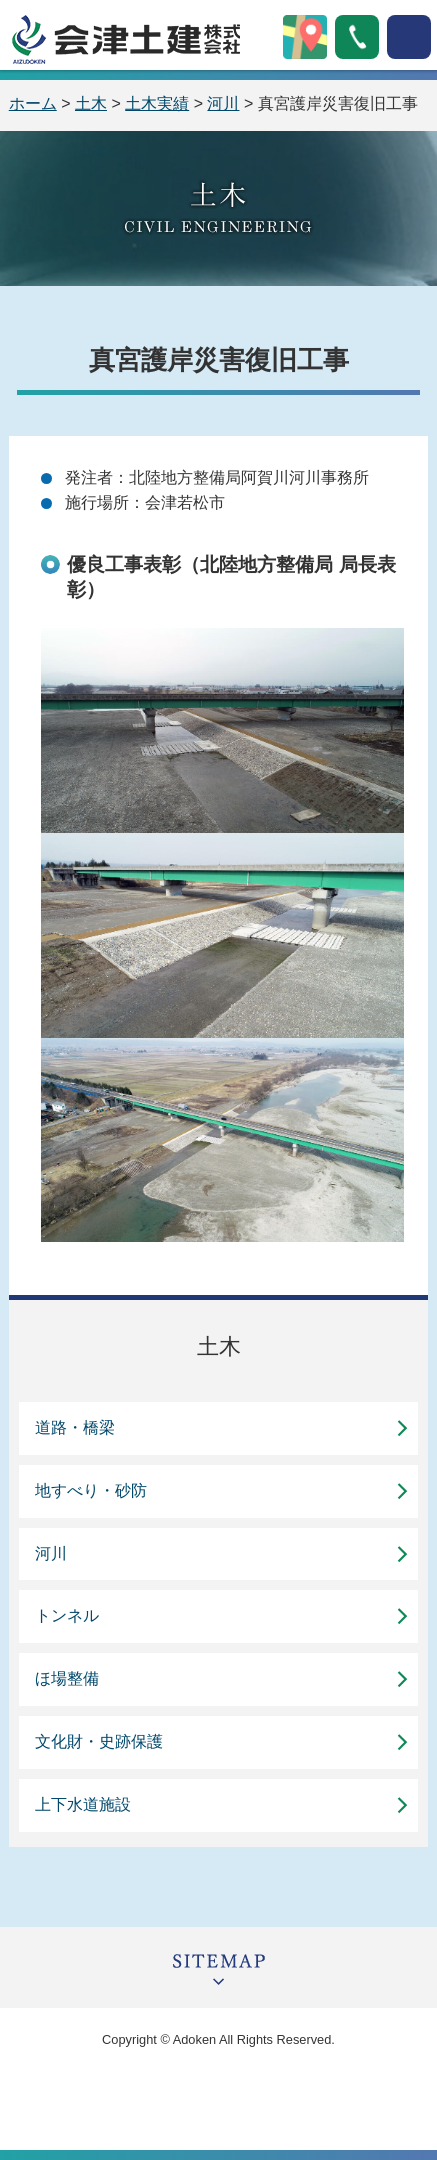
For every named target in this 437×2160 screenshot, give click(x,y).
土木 (91, 103)
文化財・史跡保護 (99, 1741)
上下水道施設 (83, 1804)
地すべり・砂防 (91, 1490)
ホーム (33, 103)
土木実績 (157, 103)
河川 (223, 103)
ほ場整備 (67, 1678)
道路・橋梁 (75, 1427)
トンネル (67, 1615)
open (409, 37)
